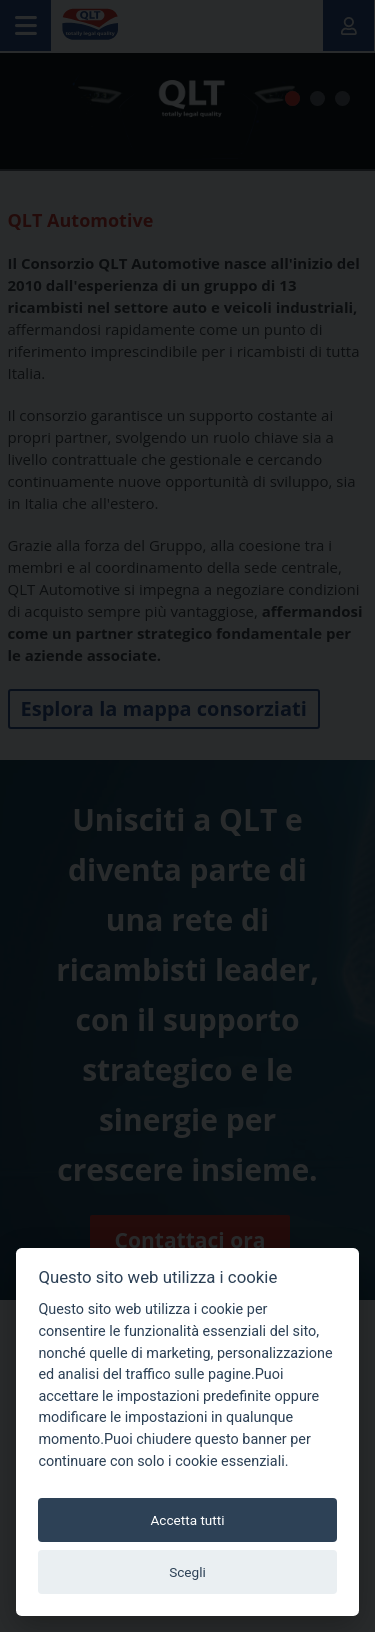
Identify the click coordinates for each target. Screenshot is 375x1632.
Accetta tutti (187, 1520)
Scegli (187, 1572)
